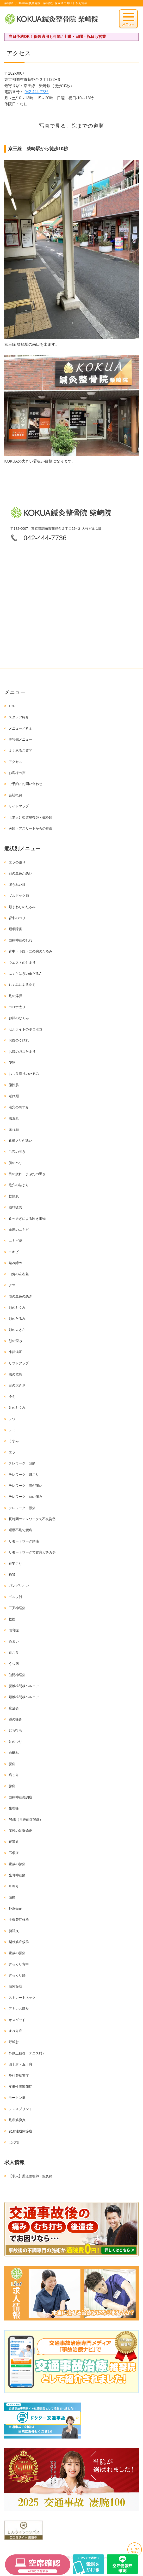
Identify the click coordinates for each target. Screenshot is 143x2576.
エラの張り (17, 862)
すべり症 (15, 2031)
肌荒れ (14, 1118)
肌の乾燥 (15, 1374)
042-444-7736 (37, 92)
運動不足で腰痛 (20, 1530)
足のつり (15, 1741)
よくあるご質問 (20, 750)
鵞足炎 (14, 1708)
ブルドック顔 (19, 896)
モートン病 (17, 2098)
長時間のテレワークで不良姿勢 (32, 1519)
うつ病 (14, 1664)
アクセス (15, 762)
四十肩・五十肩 (20, 2064)
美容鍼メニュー (20, 739)
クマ (12, 1285)
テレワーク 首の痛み (25, 1497)
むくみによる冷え (22, 985)
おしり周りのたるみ (24, 1074)
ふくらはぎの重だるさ (25, 974)
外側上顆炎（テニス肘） (27, 2053)
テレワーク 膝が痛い (25, 1485)
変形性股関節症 (20, 2131)
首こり (14, 1652)
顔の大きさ (17, 1330)
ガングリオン (19, 1586)
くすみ (14, 1441)
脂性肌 (14, 1085)
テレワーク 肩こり (24, 1474)
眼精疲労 (15, 1207)
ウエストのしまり (22, 962)
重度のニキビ (19, 1229)
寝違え (14, 1842)
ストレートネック (22, 1997)
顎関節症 (15, 1986)
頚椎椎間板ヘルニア (24, 1697)
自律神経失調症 (20, 1797)
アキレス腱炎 (19, 2009)
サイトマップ (19, 806)
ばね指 (14, 2142)
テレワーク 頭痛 (22, 1463)
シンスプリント (20, 2109)
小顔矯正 (15, 1352)
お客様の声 (17, 773)
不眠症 (14, 1853)
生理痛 (14, 1808)
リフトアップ (19, 1363)
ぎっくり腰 (17, 1975)
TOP (12, 706)
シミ (12, 1430)
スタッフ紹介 (19, 717)
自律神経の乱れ (20, 940)
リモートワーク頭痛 (24, 1541)
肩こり (14, 1775)
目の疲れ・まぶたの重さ (27, 1174)
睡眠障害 (15, 929)
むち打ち (15, 1730)
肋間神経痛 (17, 1675)
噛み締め (15, 1263)
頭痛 (12, 1897)
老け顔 (14, 1096)
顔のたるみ (17, 1319)
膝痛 (12, 1786)
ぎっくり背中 (19, 1964)
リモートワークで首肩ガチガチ (32, 1552)
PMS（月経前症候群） (26, 1819)
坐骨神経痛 (17, 1875)
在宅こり (15, 1563)
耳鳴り (14, 1886)
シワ (12, 1419)
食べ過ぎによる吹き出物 (27, 1218)
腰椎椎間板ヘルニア (24, 1686)
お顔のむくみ (19, 1018)
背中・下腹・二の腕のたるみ (30, 951)
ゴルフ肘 (15, 1597)
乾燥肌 (14, 1196)
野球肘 (14, 2042)
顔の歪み (15, 1341)
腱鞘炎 (14, 1931)
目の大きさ (17, 1385)
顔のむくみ (17, 1307)
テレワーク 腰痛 (22, 1508)
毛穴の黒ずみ (19, 1107)
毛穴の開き (17, 1152)
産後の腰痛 (17, 1953)
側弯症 (14, 1630)
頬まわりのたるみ (22, 907)
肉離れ (14, 1753)
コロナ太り (17, 1007)
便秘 (12, 1063)
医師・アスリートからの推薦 (30, 828)
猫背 (12, 1575)
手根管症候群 (19, 1920)
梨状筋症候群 (19, 1942)
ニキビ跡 (15, 1241)
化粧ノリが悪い (20, 1140)
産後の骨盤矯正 (20, 1830)
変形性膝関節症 (20, 2086)
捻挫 (12, 1619)
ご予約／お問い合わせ (25, 784)
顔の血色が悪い (20, 873)
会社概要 (15, 795)
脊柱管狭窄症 (19, 2075)
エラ (12, 1452)
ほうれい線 (17, 884)
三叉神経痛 (17, 1608)
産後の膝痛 (17, 1864)
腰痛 (12, 1764)
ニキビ (14, 1252)
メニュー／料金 (20, 728)
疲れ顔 (14, 1129)
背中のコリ (17, 918)
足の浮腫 (15, 996)
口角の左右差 (19, 1274)
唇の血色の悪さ (20, 1296)
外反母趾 (15, 1908)
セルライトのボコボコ (25, 1029)
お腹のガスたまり (22, 1051)
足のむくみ (17, 1408)
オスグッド (17, 2020)
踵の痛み (15, 1719)
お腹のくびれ (19, 1040)
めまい (14, 1641)
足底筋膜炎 (17, 2120)
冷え (12, 1396)
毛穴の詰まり (19, 1185)
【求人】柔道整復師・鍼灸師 (30, 817)
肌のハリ (15, 1163)
